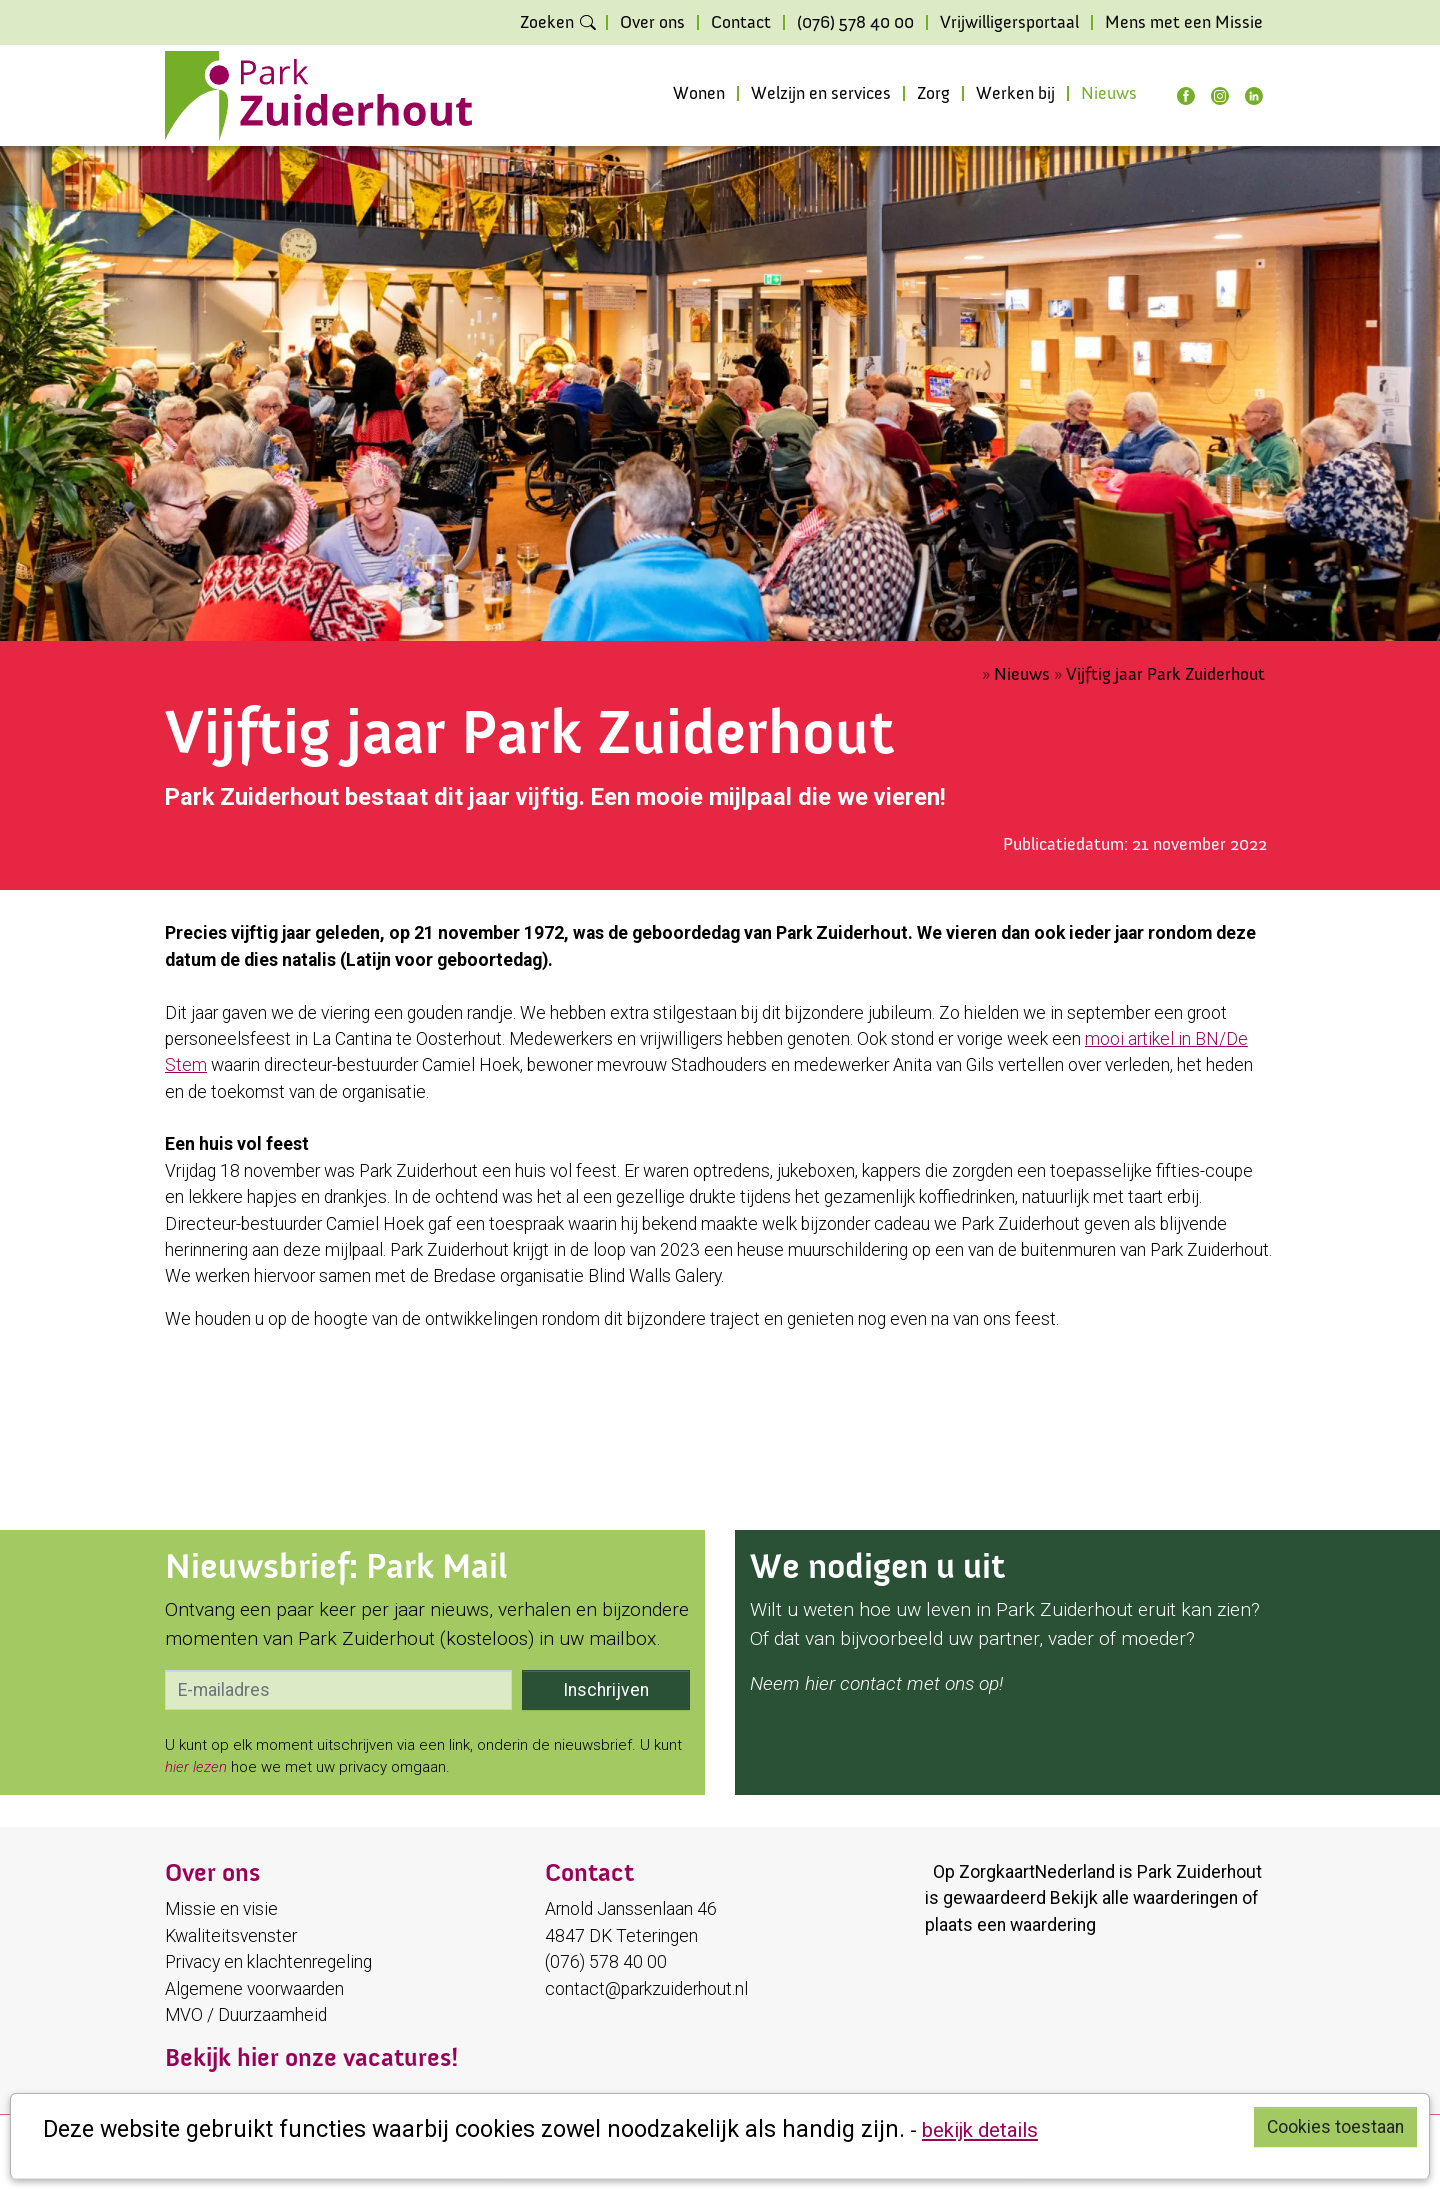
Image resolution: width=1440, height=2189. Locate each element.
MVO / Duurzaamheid (246, 2015)
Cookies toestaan (1335, 2127)
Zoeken (547, 23)
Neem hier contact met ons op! (876, 1683)
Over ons (652, 23)
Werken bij (1015, 94)
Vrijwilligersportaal (1009, 23)
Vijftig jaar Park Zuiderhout (1165, 674)
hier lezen (196, 1767)
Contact (741, 23)
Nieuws (1109, 94)
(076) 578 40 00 (855, 23)
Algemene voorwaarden (254, 1989)
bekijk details (980, 2130)
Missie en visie (221, 1909)
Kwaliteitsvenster (231, 1936)
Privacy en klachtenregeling (268, 1962)
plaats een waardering (1010, 1925)
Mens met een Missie (1184, 23)
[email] (338, 1690)
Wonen (699, 94)
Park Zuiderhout (1199, 1872)
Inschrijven (606, 1690)
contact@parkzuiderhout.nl (646, 1989)
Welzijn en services (821, 94)
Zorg (933, 94)
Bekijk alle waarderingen (1144, 1898)
